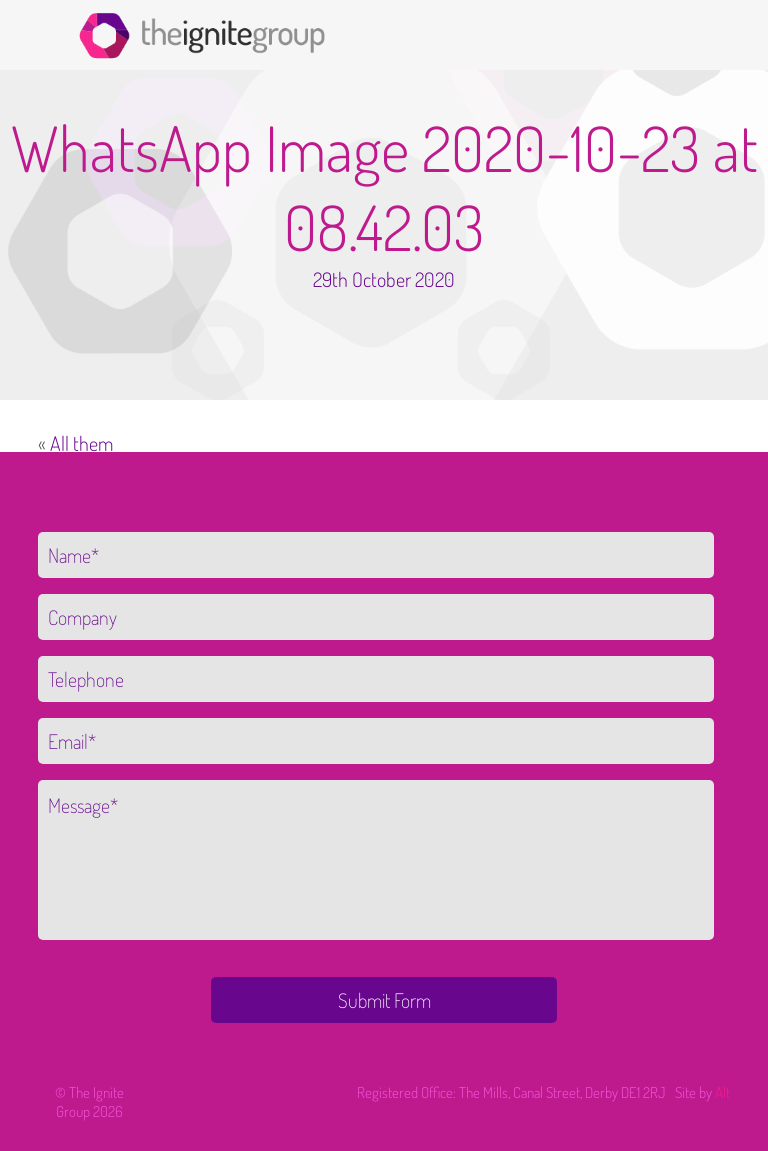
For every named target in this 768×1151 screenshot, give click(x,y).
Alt (722, 1092)
